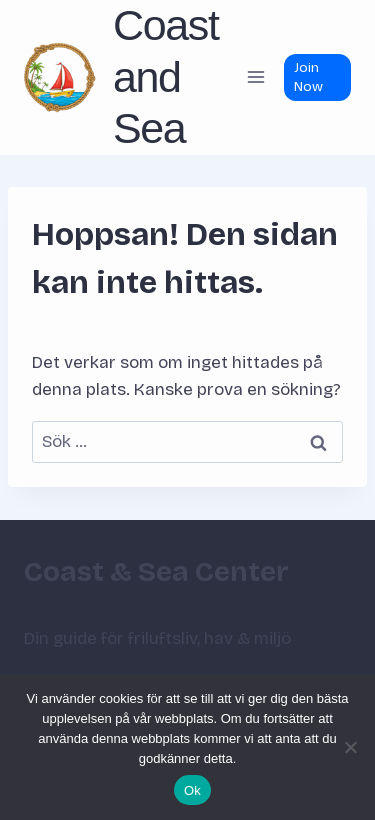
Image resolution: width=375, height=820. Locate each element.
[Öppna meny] (255, 77)
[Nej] (350, 747)
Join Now (308, 77)
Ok (192, 790)
